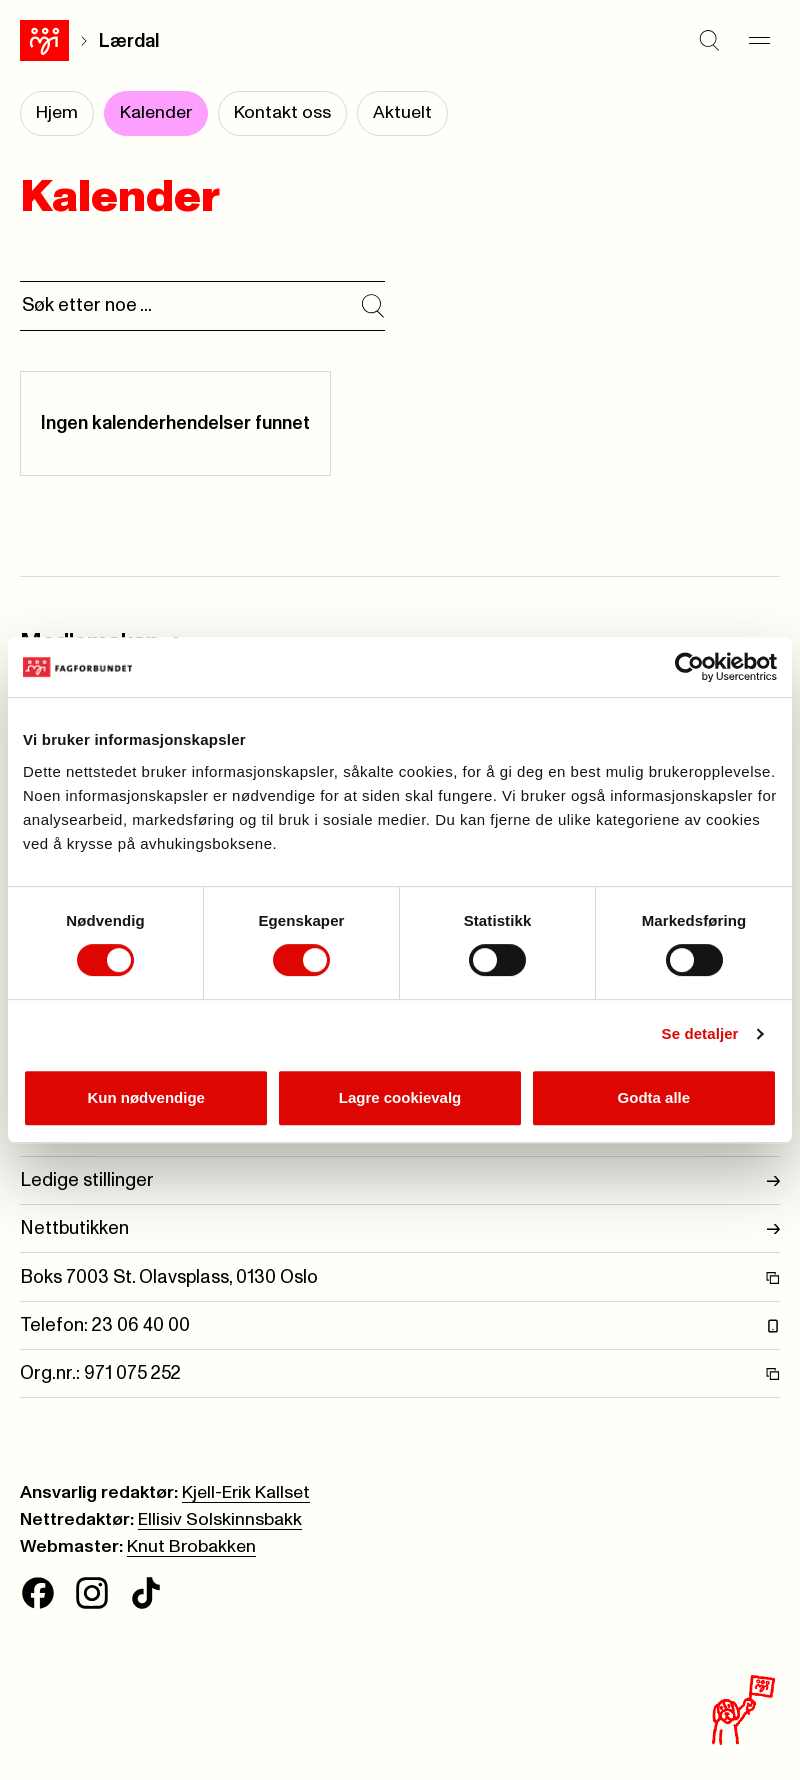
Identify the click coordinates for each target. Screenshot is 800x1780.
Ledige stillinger (400, 1180)
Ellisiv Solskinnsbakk (220, 1520)
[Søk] (710, 41)
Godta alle (654, 1097)
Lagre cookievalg (400, 1097)
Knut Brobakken (191, 1547)
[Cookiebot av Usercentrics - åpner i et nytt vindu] (689, 667)
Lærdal (129, 41)
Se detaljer (700, 1033)
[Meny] (760, 41)
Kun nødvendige (146, 1097)
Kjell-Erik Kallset (246, 1493)
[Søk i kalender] (373, 306)
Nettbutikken (400, 1228)
